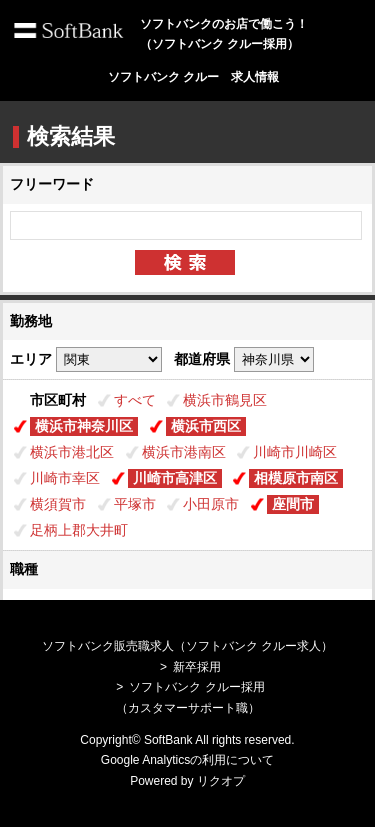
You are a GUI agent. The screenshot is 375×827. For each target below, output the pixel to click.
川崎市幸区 (65, 478)
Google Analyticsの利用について (187, 760)
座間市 (293, 504)
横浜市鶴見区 (225, 400)
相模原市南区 (296, 478)
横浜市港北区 (72, 452)
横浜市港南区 (184, 452)
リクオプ (221, 781)
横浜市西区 (206, 426)
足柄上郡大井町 (79, 530)
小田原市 (211, 504)
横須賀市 (58, 504)
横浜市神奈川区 (84, 426)
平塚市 (135, 504)
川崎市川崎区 (295, 452)
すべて (135, 400)
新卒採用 (197, 667)
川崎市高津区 (175, 478)
